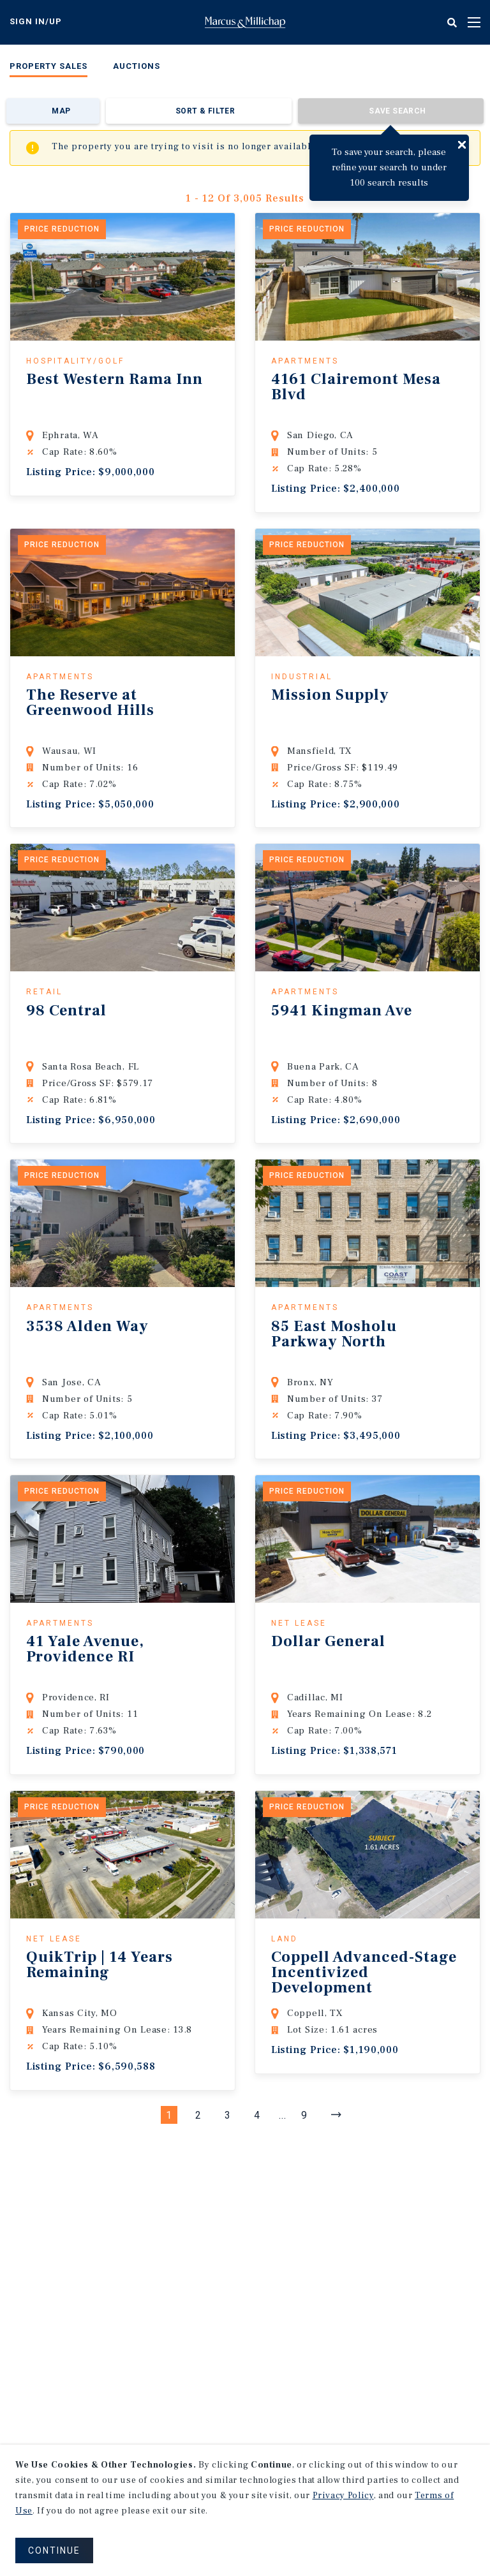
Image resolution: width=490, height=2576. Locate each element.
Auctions (136, 66)
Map (61, 111)
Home (245, 22)
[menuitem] (48, 68)
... (282, 2115)
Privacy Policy (343, 2495)
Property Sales (48, 66)
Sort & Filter (205, 111)
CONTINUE (54, 2550)
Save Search (397, 111)
